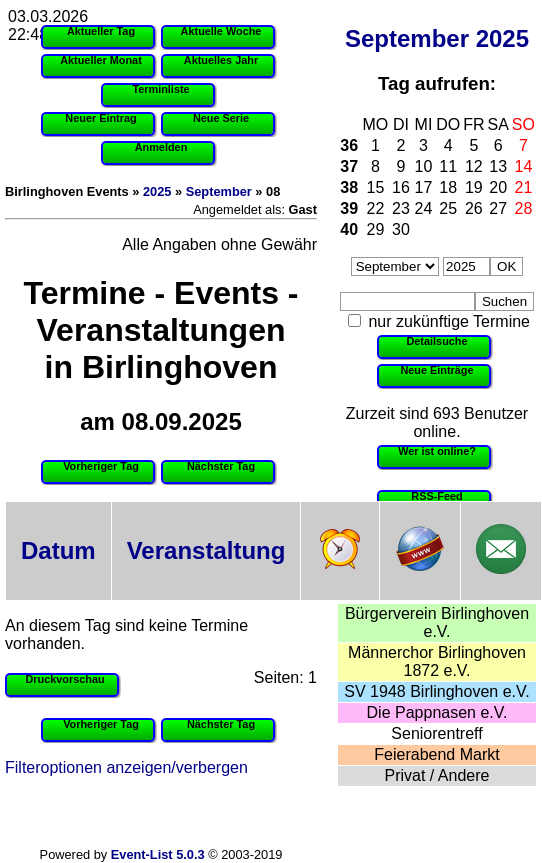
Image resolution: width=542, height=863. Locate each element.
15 (376, 187)
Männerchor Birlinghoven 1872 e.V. (437, 661)
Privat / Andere (437, 775)
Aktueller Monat (101, 60)
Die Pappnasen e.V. (437, 712)
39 (349, 208)
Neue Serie (221, 118)
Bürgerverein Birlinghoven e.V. (437, 622)
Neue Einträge (436, 370)
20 (498, 187)
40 (349, 229)
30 (401, 229)
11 (448, 166)
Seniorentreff (436, 733)
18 (448, 187)
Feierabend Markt (436, 754)
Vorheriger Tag (101, 466)
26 (474, 208)
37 (349, 166)
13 (498, 166)
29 (376, 229)
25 (448, 208)
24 (424, 208)
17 (424, 187)
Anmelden (161, 147)
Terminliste (160, 89)
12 (474, 166)
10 (424, 166)
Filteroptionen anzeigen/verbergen (126, 767)
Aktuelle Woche (221, 31)
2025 (502, 38)
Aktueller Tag (101, 31)
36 (349, 145)
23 (401, 208)
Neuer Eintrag (100, 118)
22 (376, 208)
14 (524, 166)
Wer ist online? (437, 451)
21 (524, 187)
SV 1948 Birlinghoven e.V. (436, 691)
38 (349, 187)
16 (401, 187)
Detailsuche (436, 341)
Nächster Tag (221, 466)
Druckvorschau (64, 679)
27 (498, 208)
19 (474, 187)
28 (524, 208)
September (407, 38)
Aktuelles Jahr (221, 60)
